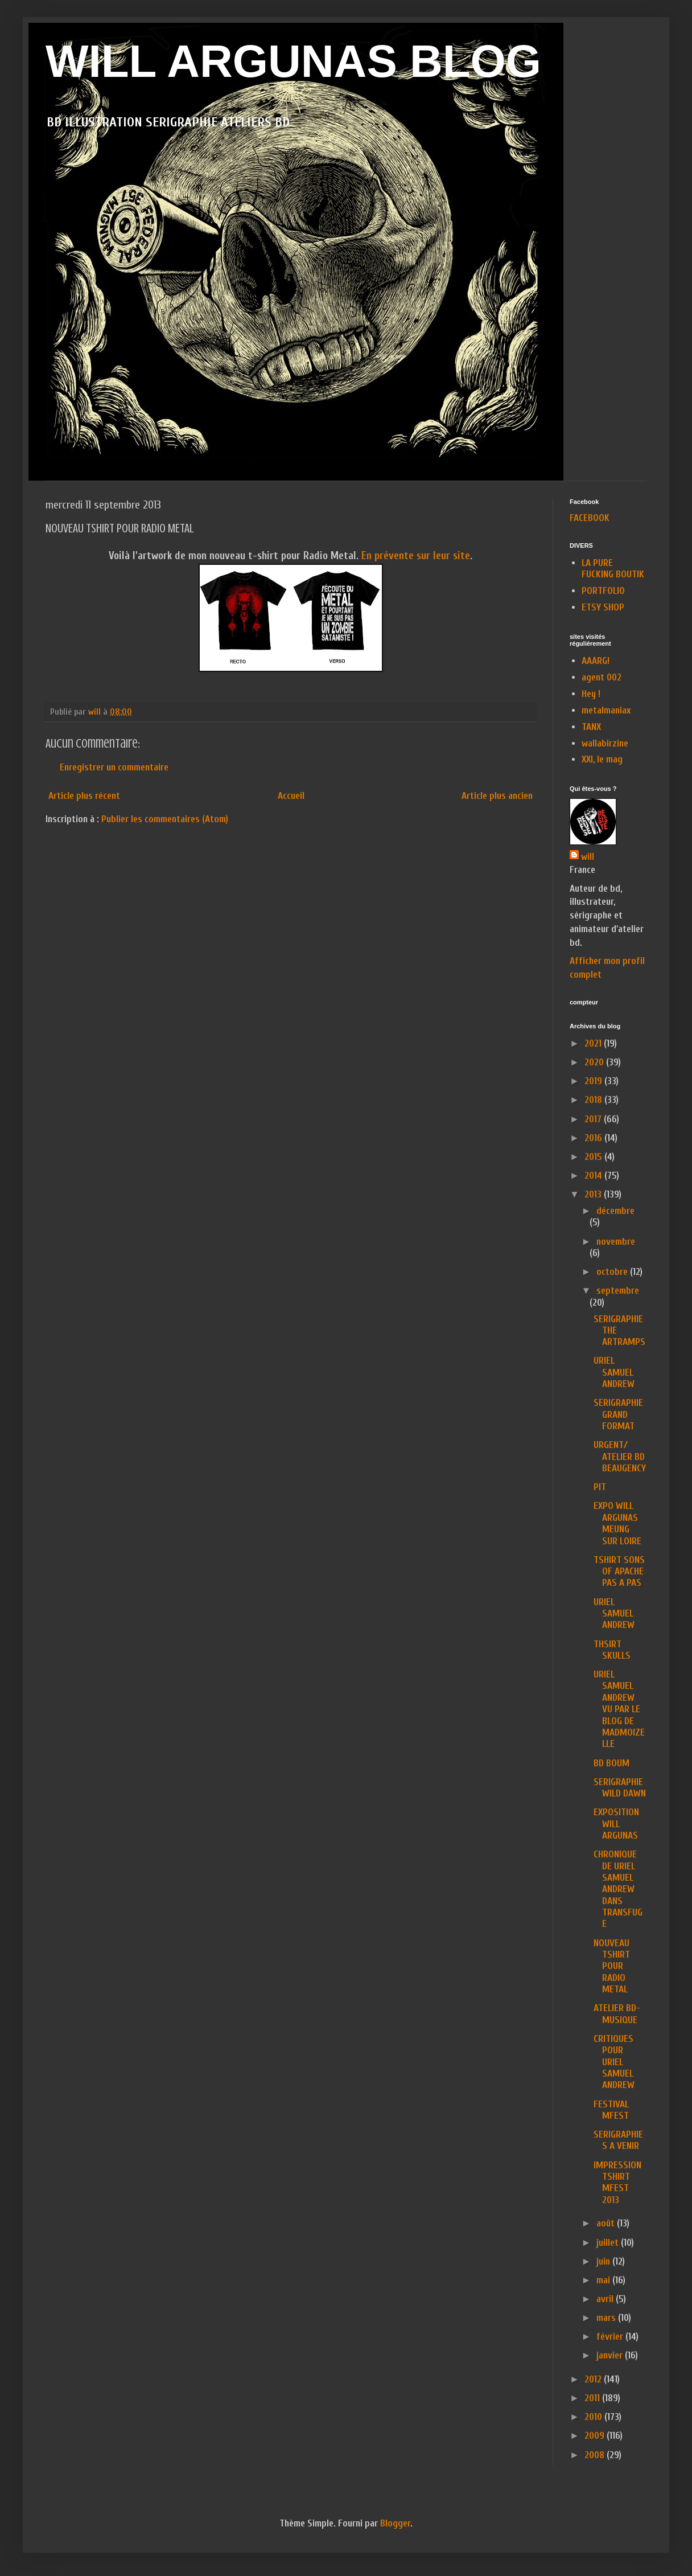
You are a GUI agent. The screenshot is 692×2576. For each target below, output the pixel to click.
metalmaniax (606, 710)
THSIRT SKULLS (612, 1650)
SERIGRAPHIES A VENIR (618, 2140)
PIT (600, 1487)
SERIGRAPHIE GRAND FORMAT (618, 1414)
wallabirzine (605, 743)
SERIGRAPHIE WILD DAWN (620, 1788)
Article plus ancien (497, 795)
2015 (594, 1156)
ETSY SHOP (603, 607)
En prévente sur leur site (415, 555)
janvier (610, 2355)
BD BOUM (611, 1763)
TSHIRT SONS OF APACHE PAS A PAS (619, 1571)
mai (604, 2280)
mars (607, 2317)
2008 (595, 2455)
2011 (593, 2398)
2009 (595, 2435)
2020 (595, 1062)
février (610, 2336)
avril (606, 2299)
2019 (594, 1081)
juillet (608, 2242)
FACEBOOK (589, 517)
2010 (594, 2416)
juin (604, 2261)
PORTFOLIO (603, 590)
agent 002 (601, 677)
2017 (594, 1119)
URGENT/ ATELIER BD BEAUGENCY (620, 1456)
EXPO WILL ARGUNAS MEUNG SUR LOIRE (617, 1523)
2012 (594, 2379)
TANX (591, 726)
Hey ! (591, 693)
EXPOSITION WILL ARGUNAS (616, 1824)
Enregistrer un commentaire (114, 767)
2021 (594, 1043)
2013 (594, 1194)
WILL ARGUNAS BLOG (293, 61)
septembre (617, 1290)
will (587, 856)
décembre (615, 1210)
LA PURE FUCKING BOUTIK (613, 568)
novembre (615, 1241)
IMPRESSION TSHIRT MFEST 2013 (617, 2182)
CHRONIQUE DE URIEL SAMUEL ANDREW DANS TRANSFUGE (618, 1889)
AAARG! (595, 660)
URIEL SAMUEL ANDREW (614, 1372)
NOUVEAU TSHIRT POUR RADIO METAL (612, 1966)
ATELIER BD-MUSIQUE (617, 2014)
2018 (594, 1099)
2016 (594, 1138)
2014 (594, 1175)
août (606, 2223)
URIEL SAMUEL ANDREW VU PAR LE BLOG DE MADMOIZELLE (619, 1709)
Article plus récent (84, 795)
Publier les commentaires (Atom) (164, 819)
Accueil (291, 795)
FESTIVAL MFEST (611, 2110)
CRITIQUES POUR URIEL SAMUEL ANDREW (614, 2062)
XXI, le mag (602, 759)
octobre (613, 1271)
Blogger (395, 2523)
